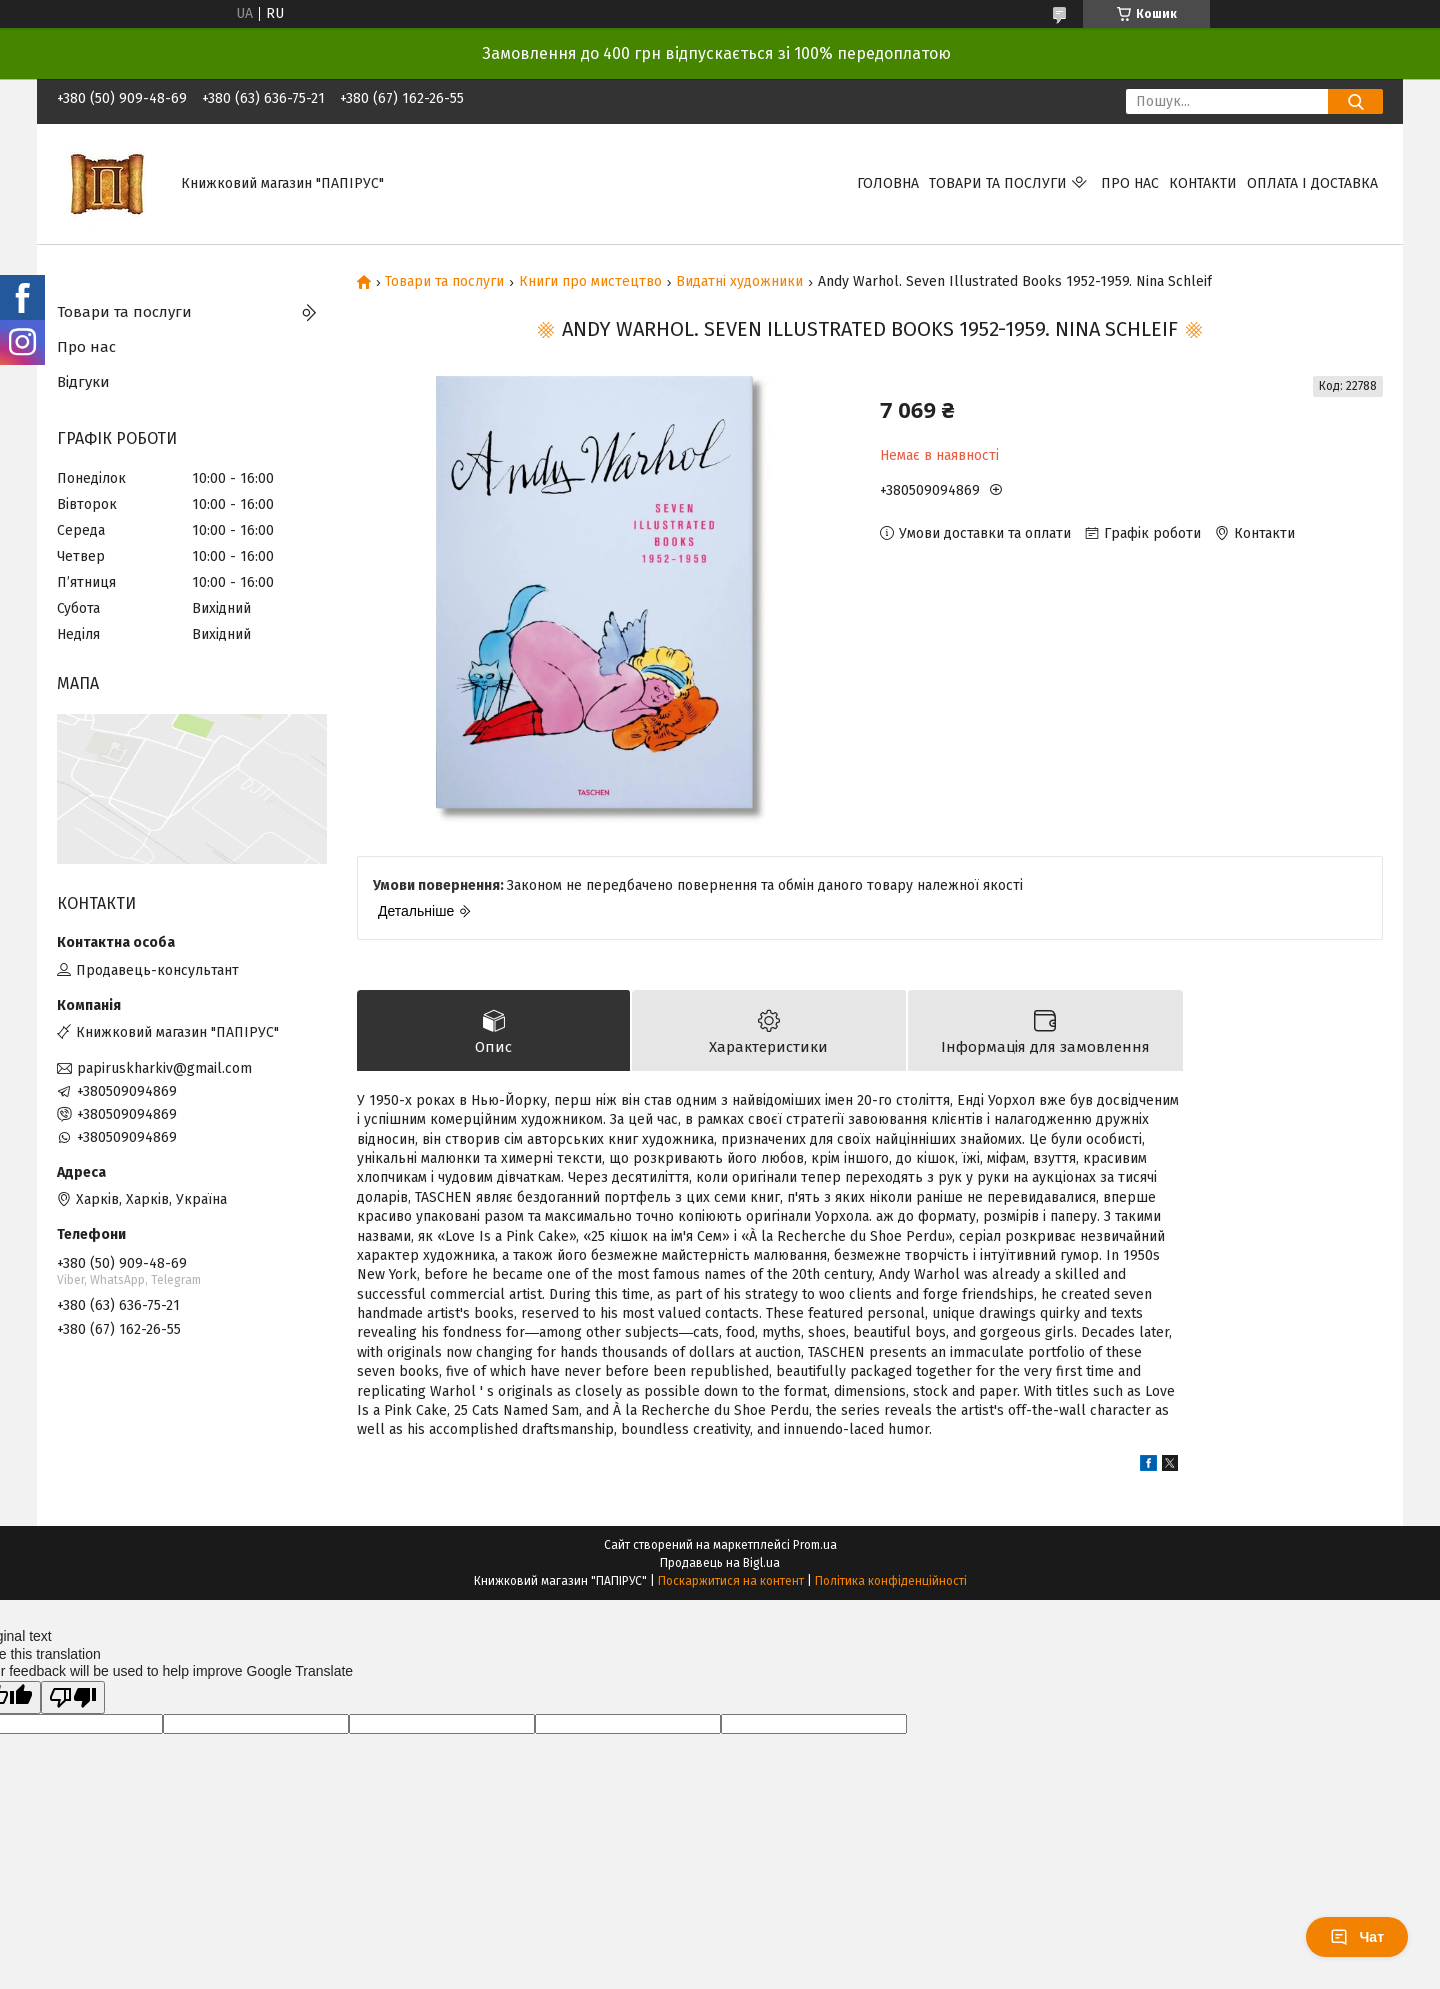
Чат (1357, 1937)
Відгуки (83, 382)
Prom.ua (815, 1545)
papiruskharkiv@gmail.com (164, 1068)
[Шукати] (1355, 101)
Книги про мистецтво (590, 282)
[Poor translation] (73, 1697)
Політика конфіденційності (891, 1581)
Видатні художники (739, 282)
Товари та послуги (998, 183)
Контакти (1203, 183)
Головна (888, 183)
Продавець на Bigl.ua (720, 1563)
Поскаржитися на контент (731, 1581)
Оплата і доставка (1312, 183)
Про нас (1130, 183)
